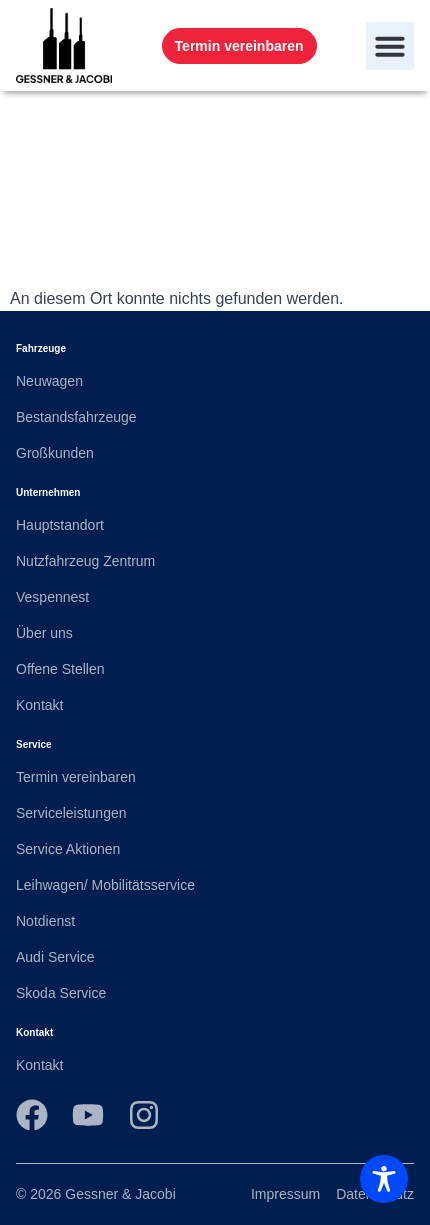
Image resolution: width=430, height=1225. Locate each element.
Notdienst (45, 921)
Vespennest (52, 597)
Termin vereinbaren (76, 777)
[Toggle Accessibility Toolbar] (384, 1179)
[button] (390, 46)
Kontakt (39, 705)
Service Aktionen (68, 849)
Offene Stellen (60, 669)
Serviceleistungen (71, 813)
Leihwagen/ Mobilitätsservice (105, 885)
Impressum (285, 1194)
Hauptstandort (60, 525)
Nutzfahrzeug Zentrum (85, 561)
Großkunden (55, 453)
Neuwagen (49, 381)
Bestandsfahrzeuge (76, 417)
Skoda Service (61, 993)
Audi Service (55, 957)
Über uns (44, 633)
